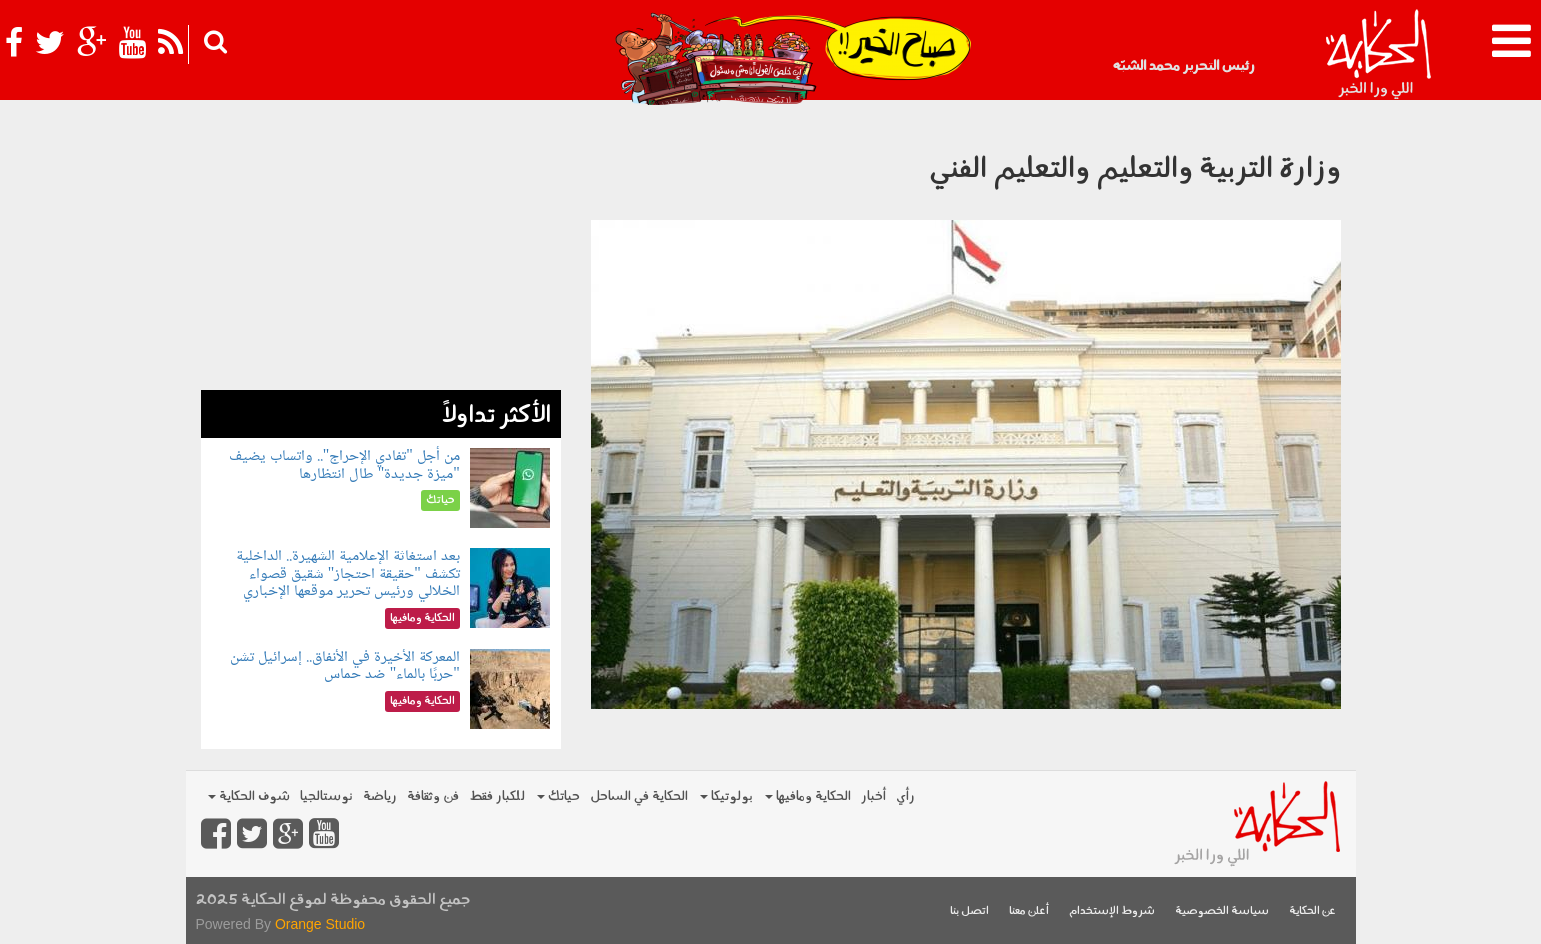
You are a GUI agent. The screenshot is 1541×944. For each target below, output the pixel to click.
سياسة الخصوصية (1222, 911)
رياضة (380, 796)
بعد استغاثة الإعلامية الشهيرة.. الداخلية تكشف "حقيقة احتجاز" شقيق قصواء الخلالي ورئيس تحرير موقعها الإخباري (348, 574)
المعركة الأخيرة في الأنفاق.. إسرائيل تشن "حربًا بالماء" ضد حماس (345, 666)
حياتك (558, 796)
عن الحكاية (1312, 911)
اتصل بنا (969, 911)
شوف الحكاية (249, 796)
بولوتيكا (726, 796)
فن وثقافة (433, 796)
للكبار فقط (497, 796)
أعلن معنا (1029, 911)
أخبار (873, 796)
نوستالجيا (326, 796)
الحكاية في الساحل (639, 796)
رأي (905, 796)
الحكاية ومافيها (808, 796)
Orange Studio (320, 924)
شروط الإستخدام (1112, 911)
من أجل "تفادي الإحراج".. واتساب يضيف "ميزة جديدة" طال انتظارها (344, 465)
